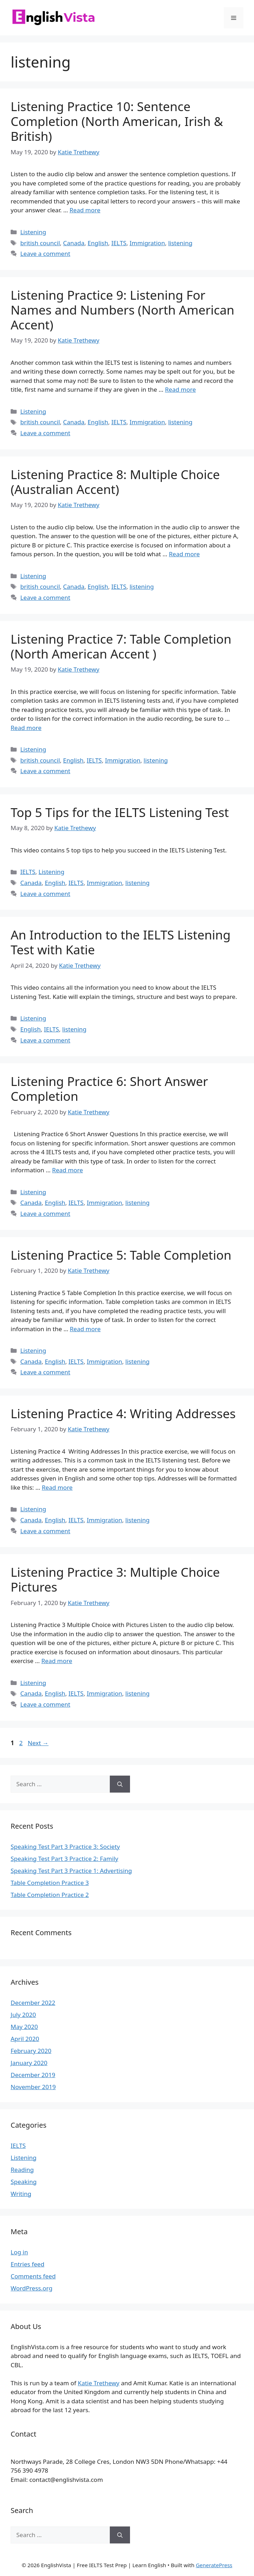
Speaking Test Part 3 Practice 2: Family (64, 1859)
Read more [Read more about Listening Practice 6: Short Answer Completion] (67, 1170)
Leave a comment (45, 253)
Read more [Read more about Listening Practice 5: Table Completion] (85, 1329)
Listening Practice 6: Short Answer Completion (109, 1088)
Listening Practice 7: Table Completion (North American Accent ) (121, 646)
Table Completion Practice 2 (50, 1895)
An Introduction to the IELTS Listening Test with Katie (121, 942)
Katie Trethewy (98, 2383)
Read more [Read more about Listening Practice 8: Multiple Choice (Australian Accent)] (184, 554)
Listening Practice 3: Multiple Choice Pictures (115, 1579)
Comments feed (33, 2276)
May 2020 (24, 2027)
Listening (33, 232)
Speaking (23, 2182)
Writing (21, 2194)
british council (40, 243)
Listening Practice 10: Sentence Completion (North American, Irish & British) (117, 121)
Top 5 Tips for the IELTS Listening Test (120, 812)
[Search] (120, 1784)
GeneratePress (214, 2565)
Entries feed (27, 2264)
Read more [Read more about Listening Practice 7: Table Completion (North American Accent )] (26, 728)
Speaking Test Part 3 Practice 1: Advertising (71, 1871)
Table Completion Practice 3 (50, 1883)
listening (180, 243)
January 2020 (29, 2063)
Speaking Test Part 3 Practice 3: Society (65, 1846)
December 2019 (33, 2075)
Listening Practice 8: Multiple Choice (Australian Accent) (115, 482)
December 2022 (33, 2003)
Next (38, 1743)
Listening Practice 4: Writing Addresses (123, 1413)
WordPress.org (31, 2288)
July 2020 (23, 2015)
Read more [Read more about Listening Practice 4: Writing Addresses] (57, 1487)
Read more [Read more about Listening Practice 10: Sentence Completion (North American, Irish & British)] (84, 210)
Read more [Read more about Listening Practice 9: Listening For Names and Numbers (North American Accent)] (180, 389)
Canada (73, 243)
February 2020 (31, 2051)
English (98, 243)
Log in (19, 2252)
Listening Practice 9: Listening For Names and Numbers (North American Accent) (122, 310)
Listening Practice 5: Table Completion (121, 1255)
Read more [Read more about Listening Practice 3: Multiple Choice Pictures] (56, 1661)
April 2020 (25, 2039)
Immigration (147, 243)
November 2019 (33, 2087)
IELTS (118, 243)
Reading (22, 2170)
